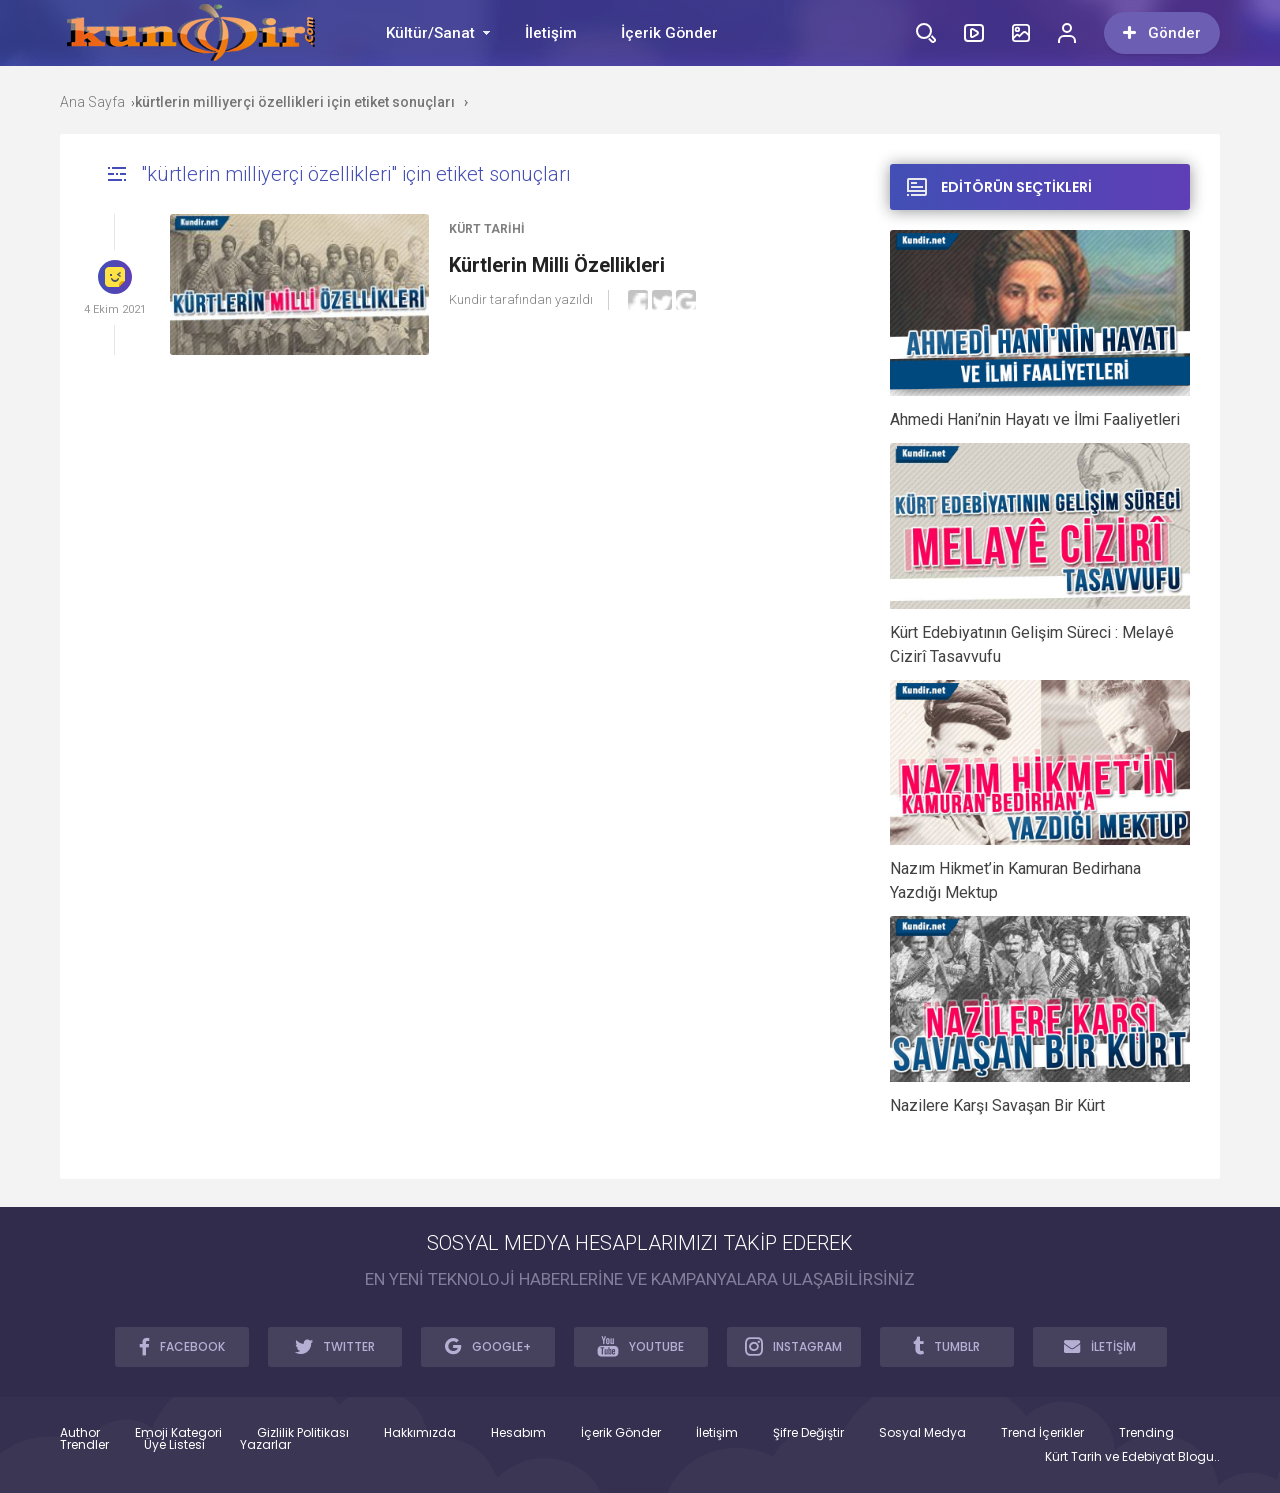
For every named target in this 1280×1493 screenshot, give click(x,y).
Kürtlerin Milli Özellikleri (557, 265)
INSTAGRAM (793, 1346)
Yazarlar (265, 1445)
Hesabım (518, 1433)
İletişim (551, 33)
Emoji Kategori (178, 1433)
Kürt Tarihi (487, 229)
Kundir (468, 299)
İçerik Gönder (669, 33)
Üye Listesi (174, 1445)
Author (80, 1433)
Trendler (84, 1445)
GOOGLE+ (488, 1346)
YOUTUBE (640, 1346)
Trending (1146, 1433)
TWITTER (335, 1346)
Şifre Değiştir (808, 1433)
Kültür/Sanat (430, 33)
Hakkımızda (420, 1433)
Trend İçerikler (1042, 1433)
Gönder (1162, 33)
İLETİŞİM (1100, 1346)
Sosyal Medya (922, 1433)
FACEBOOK (182, 1346)
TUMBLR (946, 1346)
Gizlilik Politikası (303, 1433)
